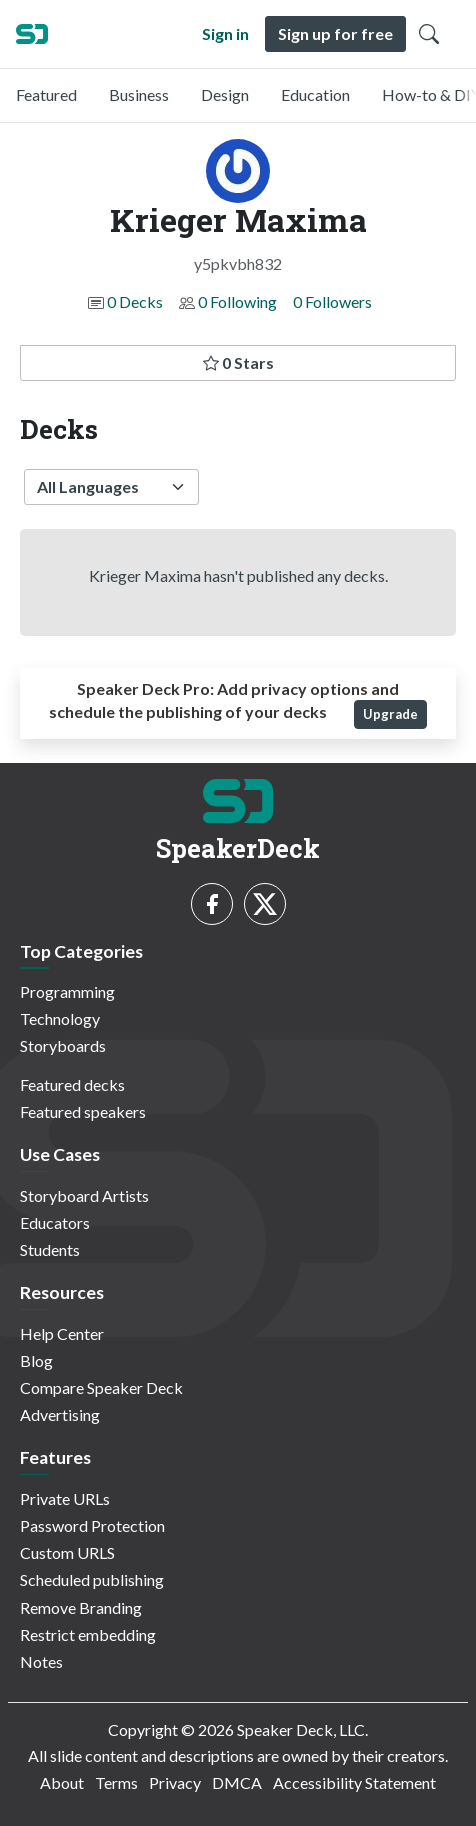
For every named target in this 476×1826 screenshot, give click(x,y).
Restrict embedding (88, 1634)
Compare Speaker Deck (101, 1387)
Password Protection (92, 1525)
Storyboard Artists (84, 1195)
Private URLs (65, 1498)
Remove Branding (81, 1607)
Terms (116, 1782)
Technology (60, 1018)
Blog (36, 1360)
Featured (46, 94)
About (62, 1782)
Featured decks (72, 1084)
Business (139, 94)
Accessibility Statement (354, 1782)
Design (225, 94)
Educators (55, 1222)
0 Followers (332, 301)
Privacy (175, 1782)
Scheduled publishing (92, 1579)
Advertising (60, 1414)
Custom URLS (67, 1552)
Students (50, 1249)
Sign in (225, 33)
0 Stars (238, 362)
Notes (41, 1661)
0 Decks (135, 301)
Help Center (62, 1333)
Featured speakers (83, 1111)
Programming (67, 991)
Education (315, 94)
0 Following (237, 301)
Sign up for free (335, 33)
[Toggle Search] (429, 34)
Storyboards (63, 1045)
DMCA (237, 1782)
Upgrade (390, 714)
